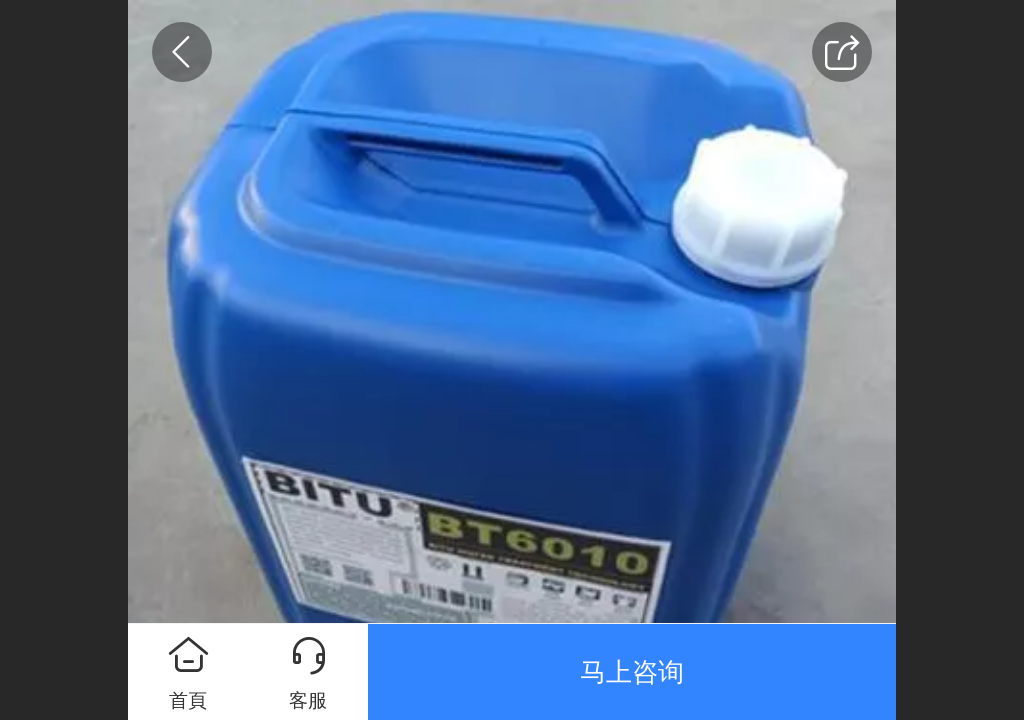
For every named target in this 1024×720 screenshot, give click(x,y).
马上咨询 (632, 672)
